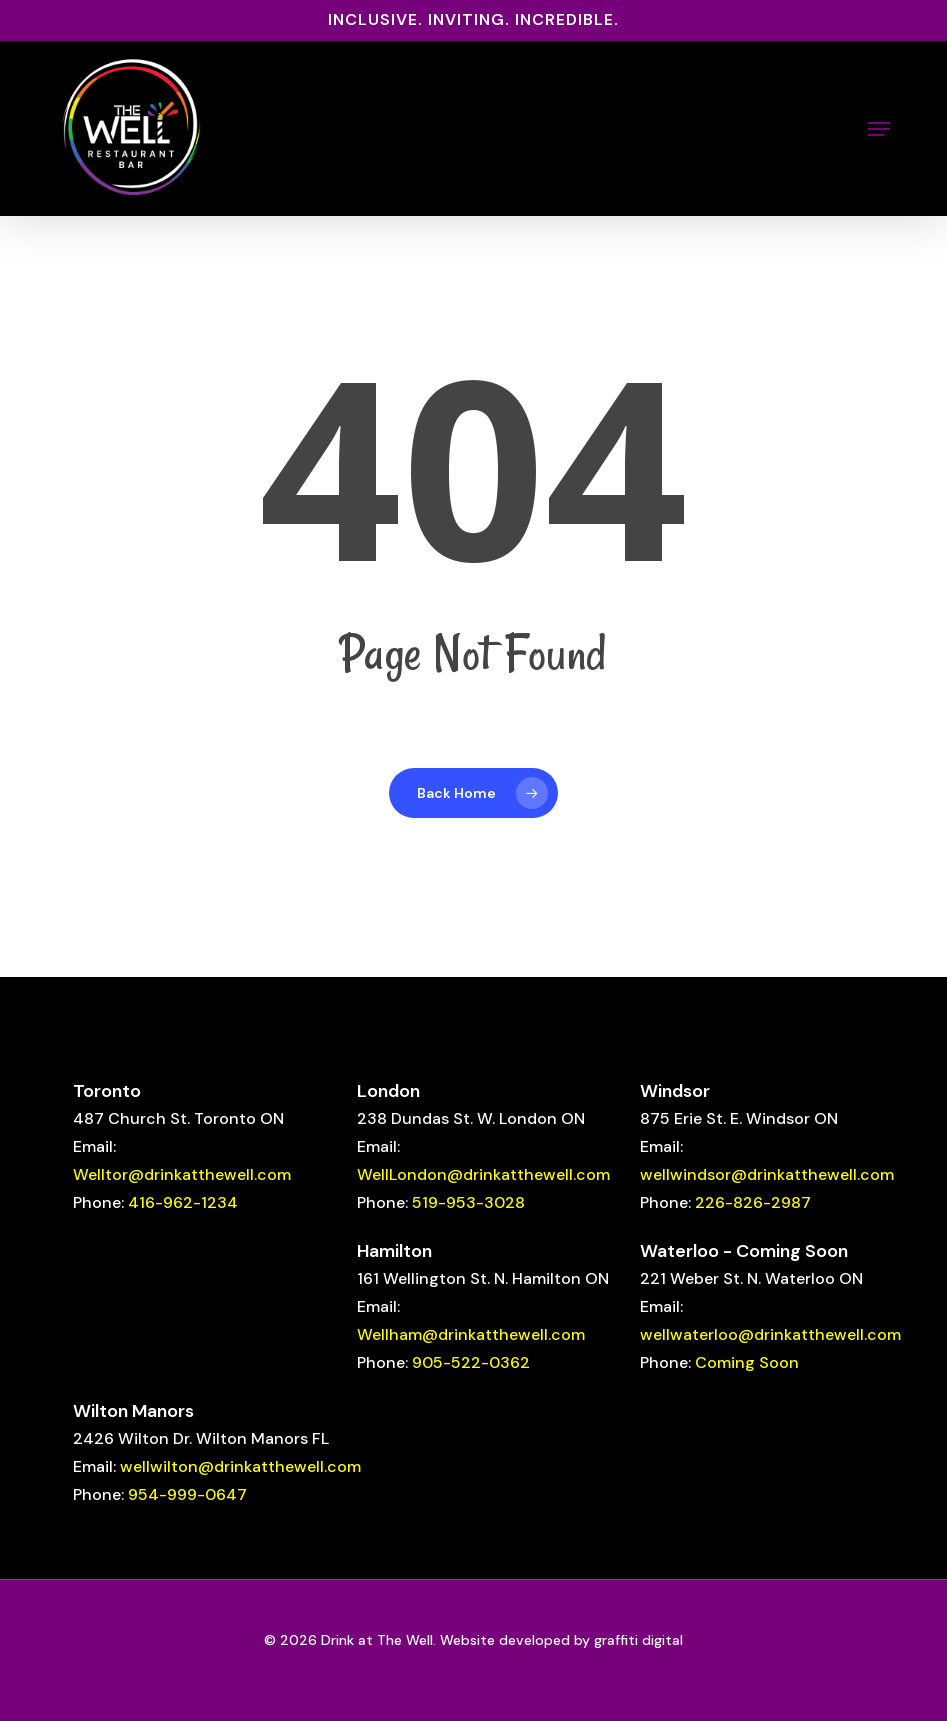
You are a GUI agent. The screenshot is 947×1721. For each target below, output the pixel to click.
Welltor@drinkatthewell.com (182, 1174)
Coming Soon (747, 1362)
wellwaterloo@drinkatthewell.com (770, 1334)
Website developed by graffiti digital (561, 1640)
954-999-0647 (187, 1494)
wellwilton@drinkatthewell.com (240, 1466)
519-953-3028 (468, 1202)
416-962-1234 (183, 1202)
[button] (879, 129)
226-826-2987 (753, 1202)
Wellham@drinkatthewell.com (471, 1334)
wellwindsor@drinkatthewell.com (767, 1174)
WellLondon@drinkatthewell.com (483, 1174)
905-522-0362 (471, 1362)
